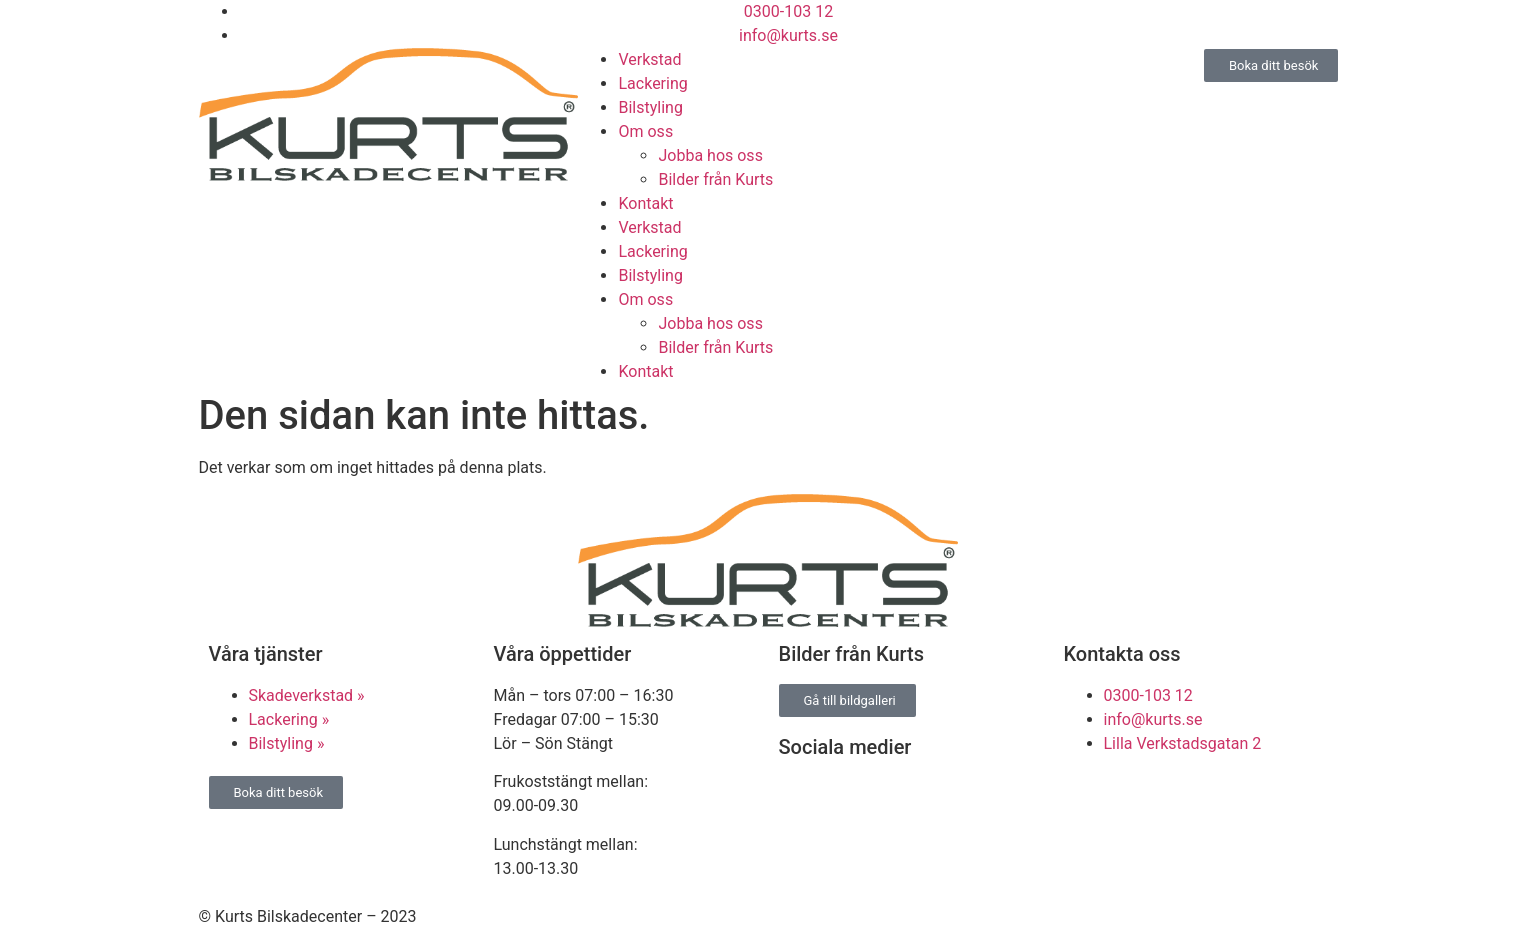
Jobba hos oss (710, 155)
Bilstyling (650, 107)
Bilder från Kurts (715, 179)
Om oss (645, 131)
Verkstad (649, 59)
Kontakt (645, 203)
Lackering (652, 83)
